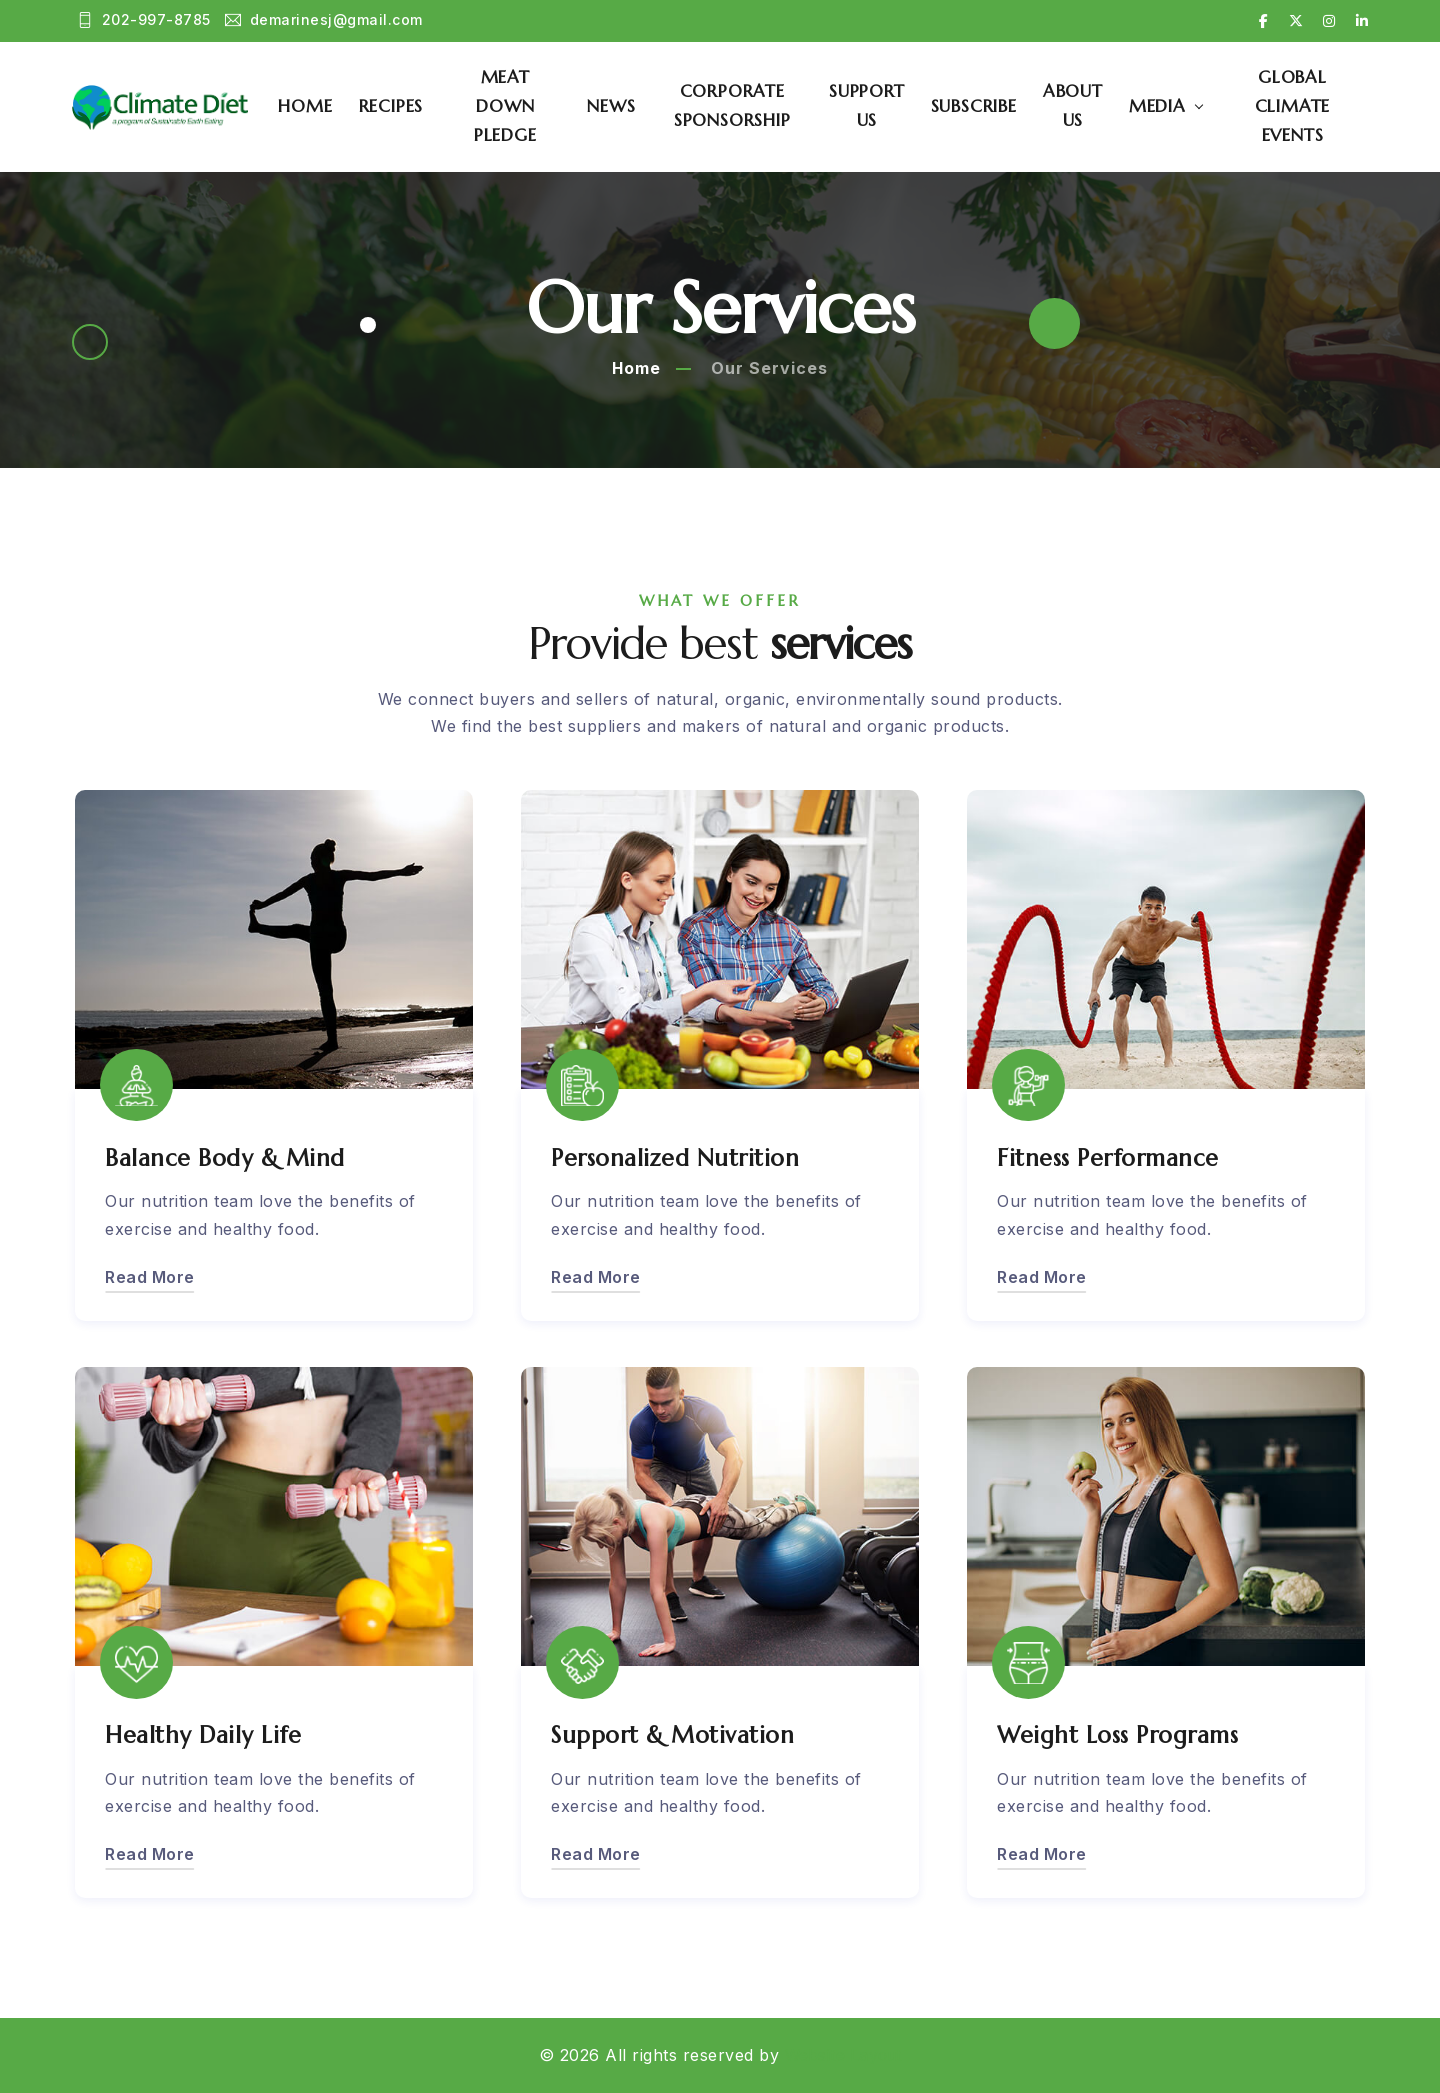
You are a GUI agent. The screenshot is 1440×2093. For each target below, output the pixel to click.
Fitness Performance (1112, 1157)
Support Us (873, 106)
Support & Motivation (676, 1735)
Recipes (408, 106)
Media (1163, 106)
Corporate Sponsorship (741, 106)
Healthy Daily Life (205, 1735)
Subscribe (979, 106)
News (623, 106)
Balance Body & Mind (228, 1157)
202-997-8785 (144, 21)
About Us (1079, 106)
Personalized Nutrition (679, 1157)
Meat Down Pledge (519, 106)
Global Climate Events (1296, 106)
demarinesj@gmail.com (325, 21)
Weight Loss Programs (1123, 1735)
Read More (150, 1276)
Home (322, 106)
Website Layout (843, 2055)
